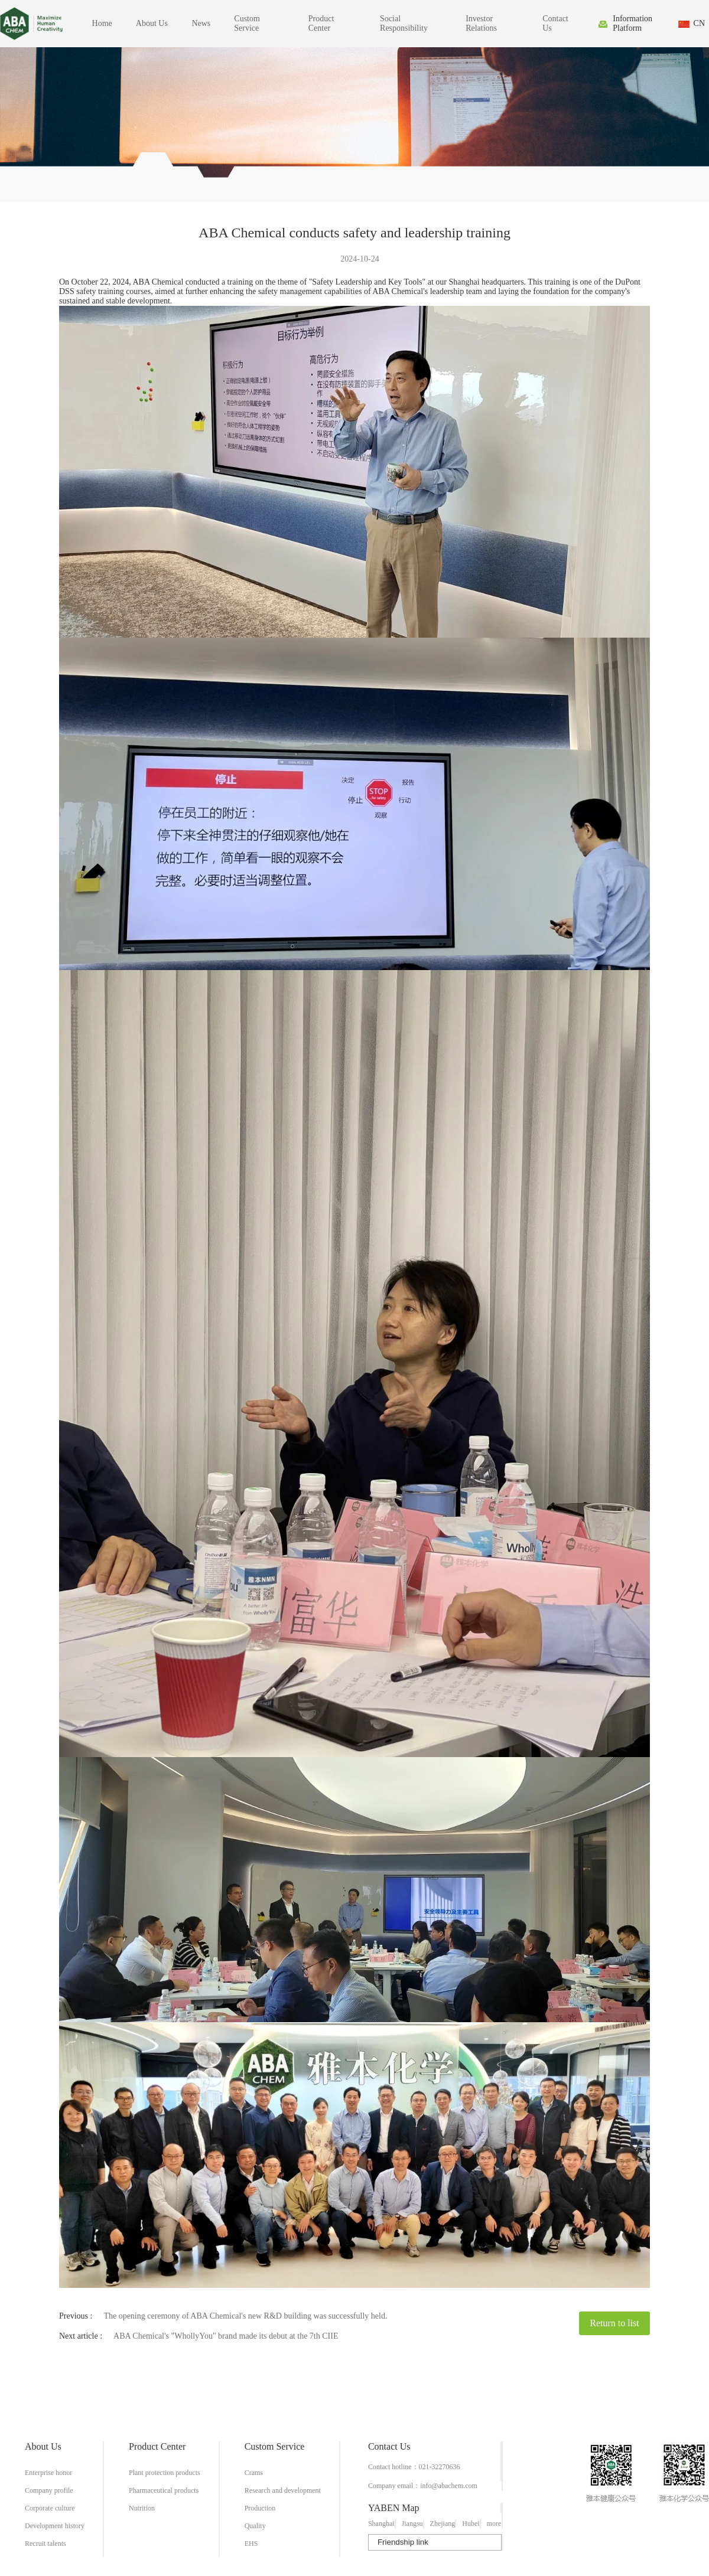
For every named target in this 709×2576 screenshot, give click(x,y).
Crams (254, 2473)
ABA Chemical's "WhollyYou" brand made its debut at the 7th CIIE (225, 2336)
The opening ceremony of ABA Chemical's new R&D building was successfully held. (245, 2315)
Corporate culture (49, 2508)
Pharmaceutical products (164, 2490)
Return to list (614, 2323)
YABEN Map (393, 2508)
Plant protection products (164, 2473)
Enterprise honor (48, 2473)
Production (260, 2508)
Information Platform (632, 23)
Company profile (49, 2490)
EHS (251, 2543)
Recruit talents (45, 2543)
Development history (54, 2526)
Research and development (283, 2490)
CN (699, 23)
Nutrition (142, 2508)
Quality (255, 2526)
